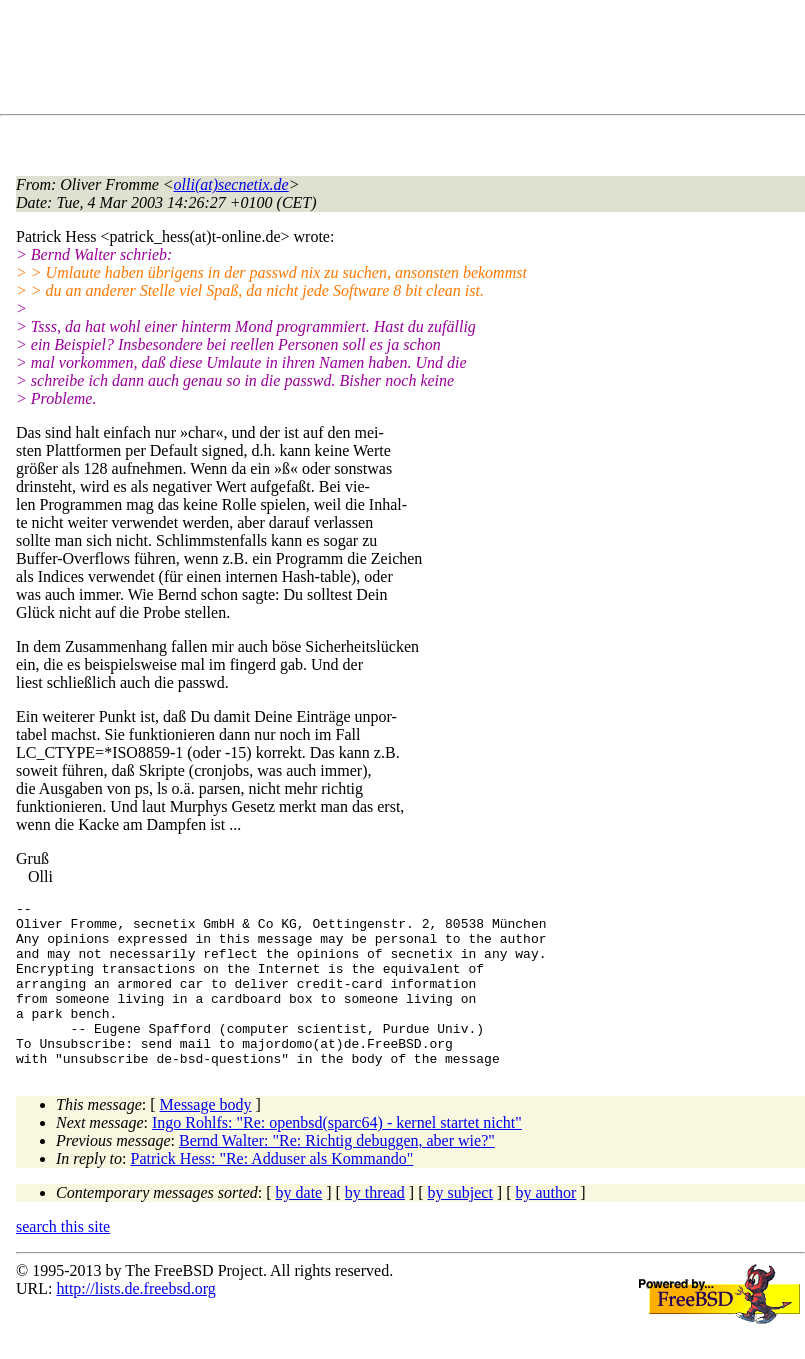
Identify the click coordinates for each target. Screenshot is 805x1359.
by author (545, 1225)
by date (299, 1225)
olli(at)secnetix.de (231, 184)
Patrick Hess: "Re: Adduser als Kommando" (272, 1191)
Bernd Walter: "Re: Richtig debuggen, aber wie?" (337, 1173)
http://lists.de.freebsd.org (135, 1321)
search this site (63, 1259)
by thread (375, 1225)
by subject (460, 1225)
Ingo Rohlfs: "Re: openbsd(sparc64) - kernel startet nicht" (337, 1155)
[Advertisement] (380, 61)
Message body (206, 1137)
